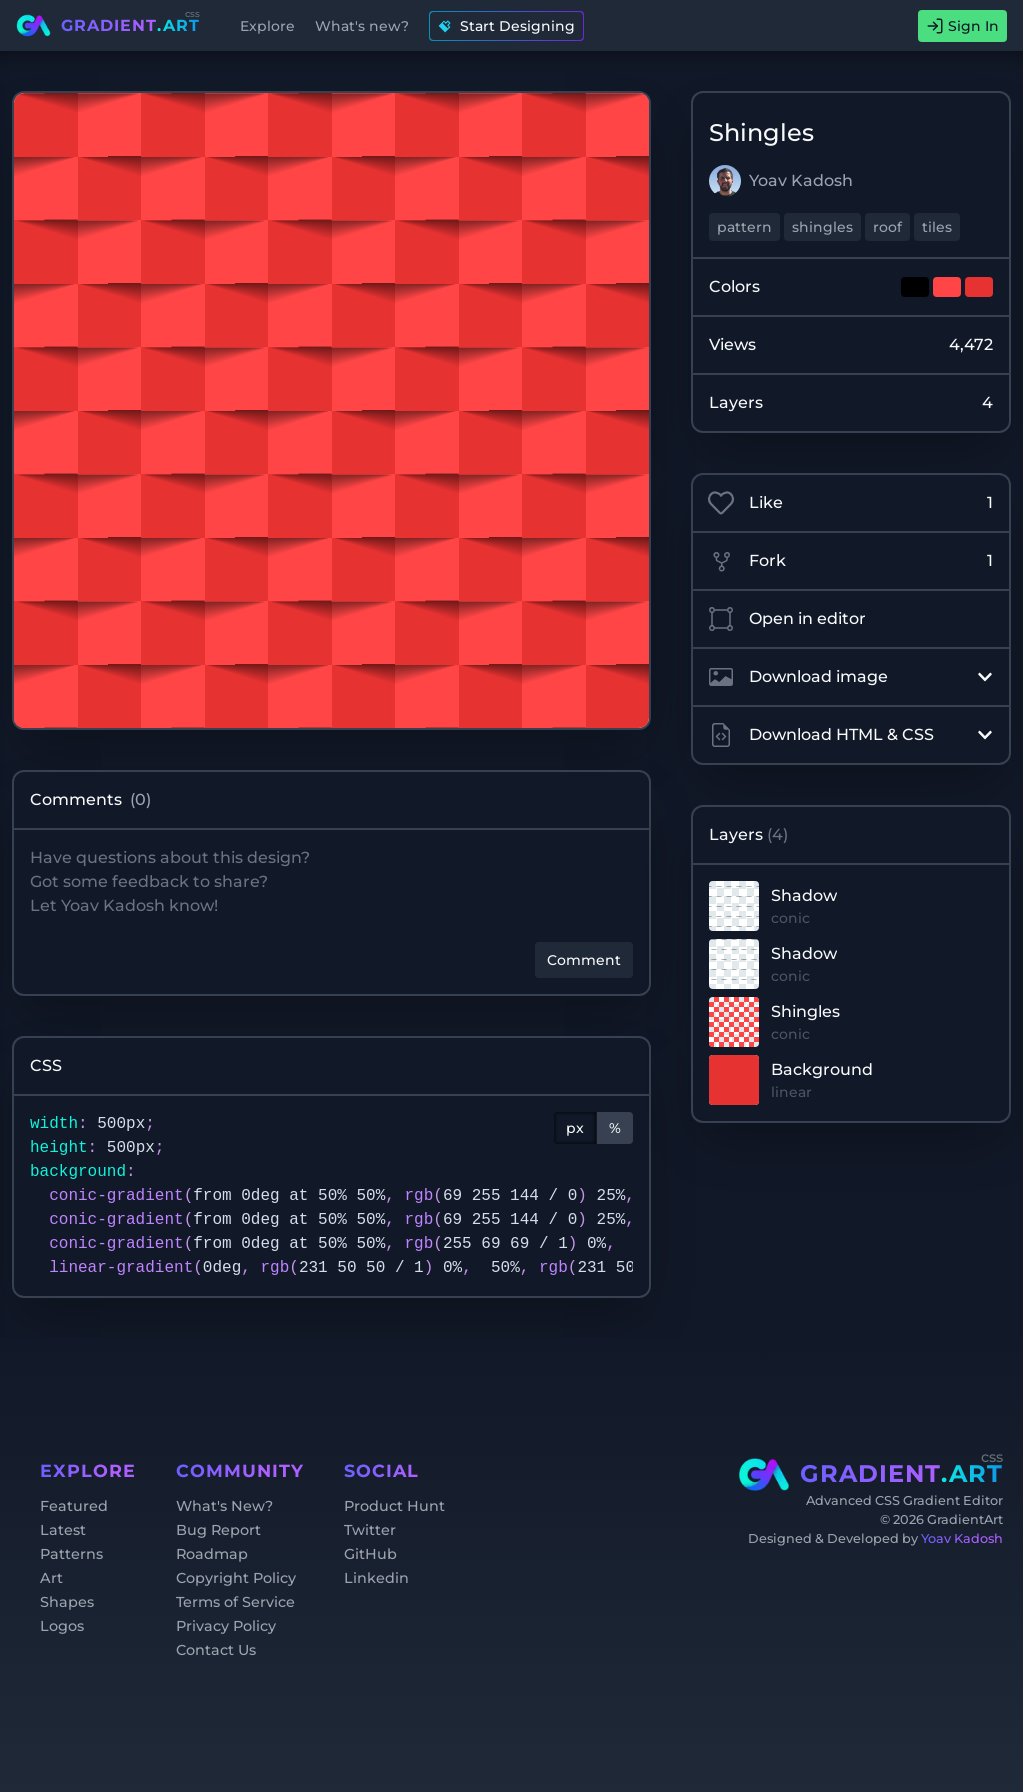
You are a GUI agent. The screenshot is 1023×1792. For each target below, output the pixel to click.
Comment (584, 960)
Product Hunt (394, 1506)
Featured (74, 1506)
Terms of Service (235, 1602)
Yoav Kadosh (962, 1538)
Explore (267, 26)
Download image (851, 677)
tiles (937, 227)
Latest (63, 1530)
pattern (744, 227)
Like (851, 503)
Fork (851, 561)
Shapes (67, 1602)
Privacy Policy (226, 1626)
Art (51, 1578)
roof (887, 227)
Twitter (370, 1530)
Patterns (71, 1554)
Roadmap (212, 1554)
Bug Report (218, 1530)
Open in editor (787, 619)
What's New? (224, 1506)
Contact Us (216, 1650)
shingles (822, 227)
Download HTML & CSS (851, 735)
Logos (62, 1626)
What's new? (362, 26)
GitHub (370, 1554)
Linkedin (376, 1578)
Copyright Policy (236, 1578)
